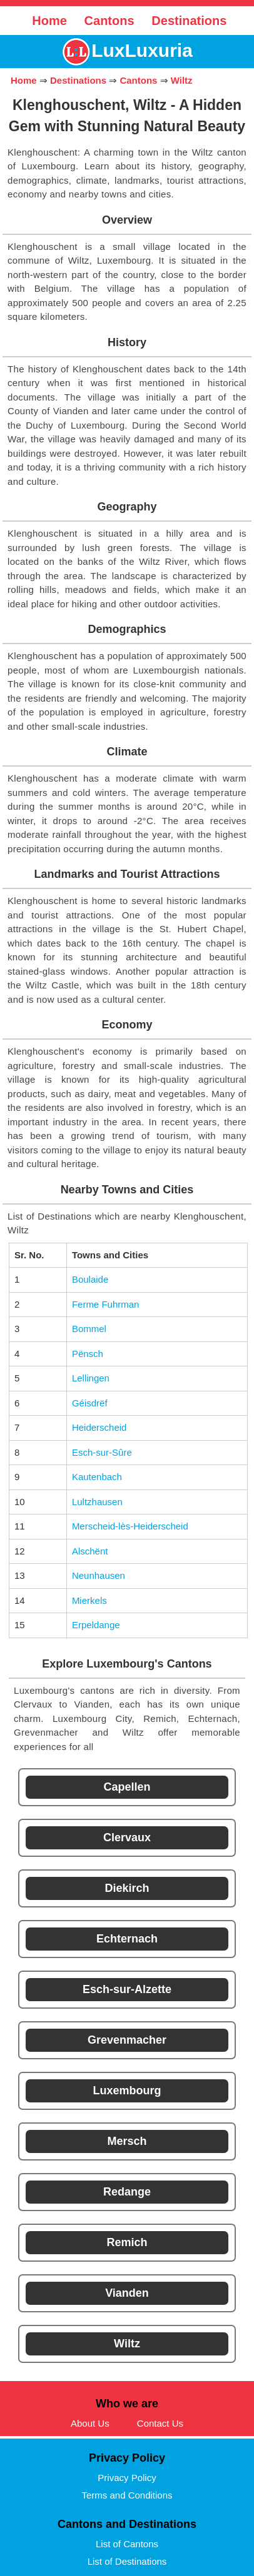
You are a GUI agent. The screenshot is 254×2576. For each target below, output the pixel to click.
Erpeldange (96, 1624)
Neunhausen (98, 1575)
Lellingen (90, 1378)
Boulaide (90, 1279)
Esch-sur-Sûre (102, 1452)
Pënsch (87, 1353)
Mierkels (89, 1600)
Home (49, 20)
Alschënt (90, 1551)
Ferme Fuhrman (106, 1304)
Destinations (188, 20)
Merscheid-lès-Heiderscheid (130, 1526)
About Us (90, 2423)
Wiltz (182, 80)
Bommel (89, 1328)
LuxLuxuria (142, 50)
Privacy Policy (127, 2477)
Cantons (109, 20)
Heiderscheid (99, 1427)
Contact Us (160, 2423)
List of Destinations (127, 2561)
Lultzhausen (97, 1501)
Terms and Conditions (126, 2495)
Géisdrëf (90, 1403)
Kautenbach (97, 1476)
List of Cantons (127, 2544)
